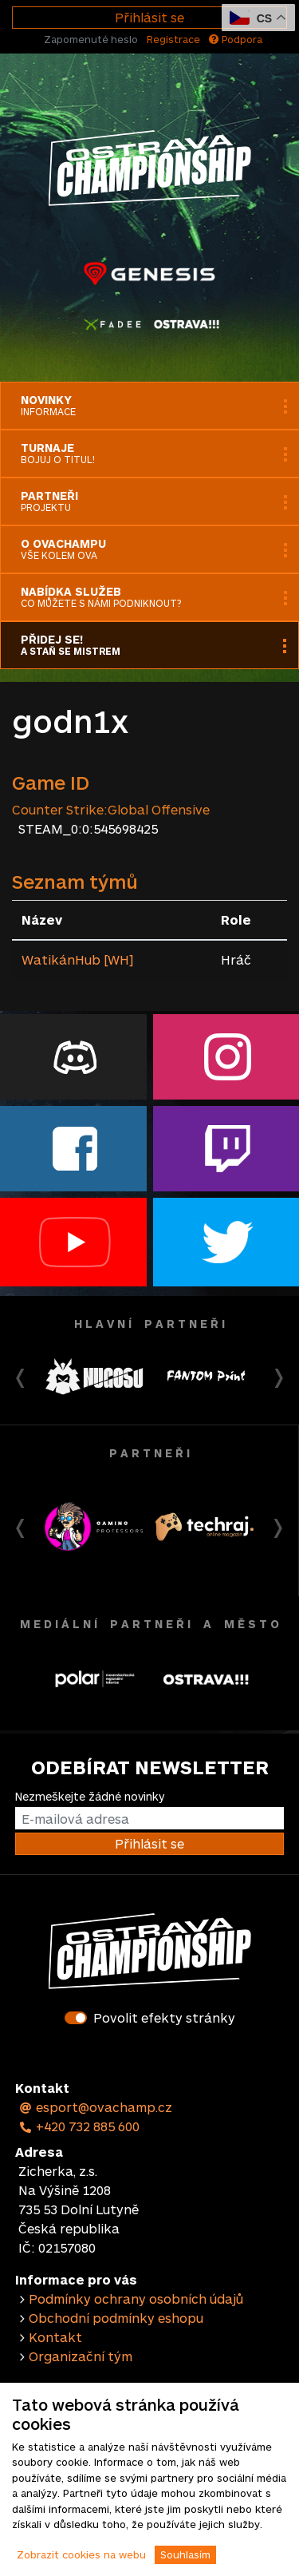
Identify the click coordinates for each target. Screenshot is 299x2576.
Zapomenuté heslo (91, 39)
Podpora (235, 39)
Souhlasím (185, 2554)
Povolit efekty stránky (164, 2017)
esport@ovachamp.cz (95, 2106)
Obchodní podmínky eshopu (116, 2317)
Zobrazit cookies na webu (81, 2554)
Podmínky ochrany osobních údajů (136, 2298)
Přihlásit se (149, 17)
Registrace (173, 39)
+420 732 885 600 (79, 2126)
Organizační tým (80, 2356)
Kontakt (55, 2336)
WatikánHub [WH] (77, 959)
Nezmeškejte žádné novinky (89, 1796)
